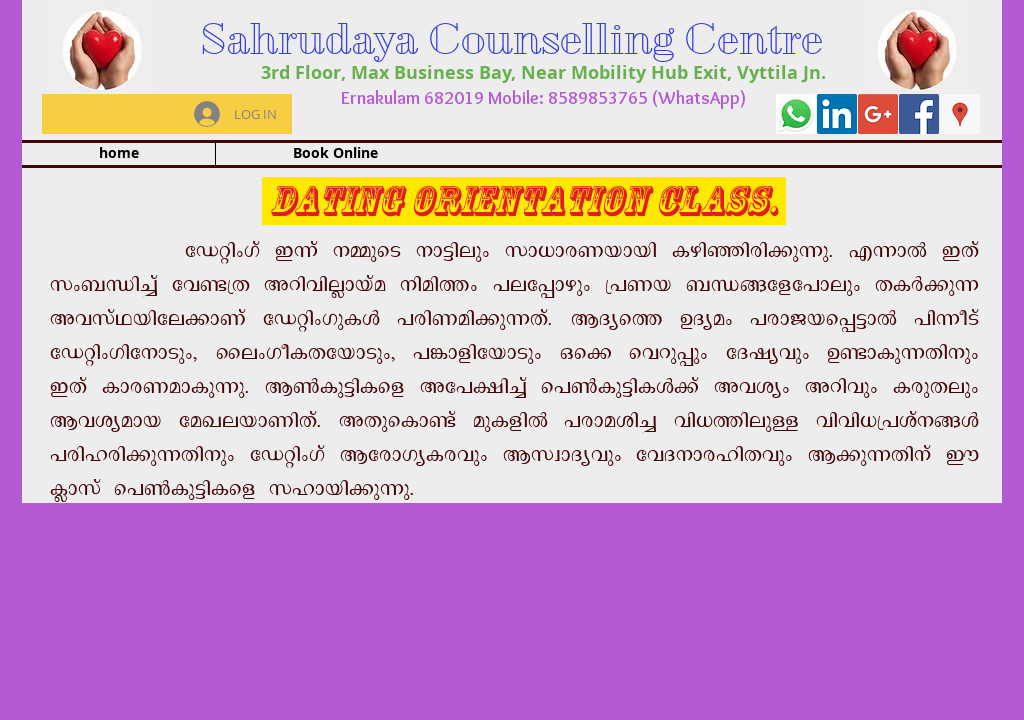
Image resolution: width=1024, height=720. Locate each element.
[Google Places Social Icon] (960, 114)
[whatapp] (796, 114)
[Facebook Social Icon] (919, 114)
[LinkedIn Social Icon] (837, 114)
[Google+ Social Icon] (878, 114)
